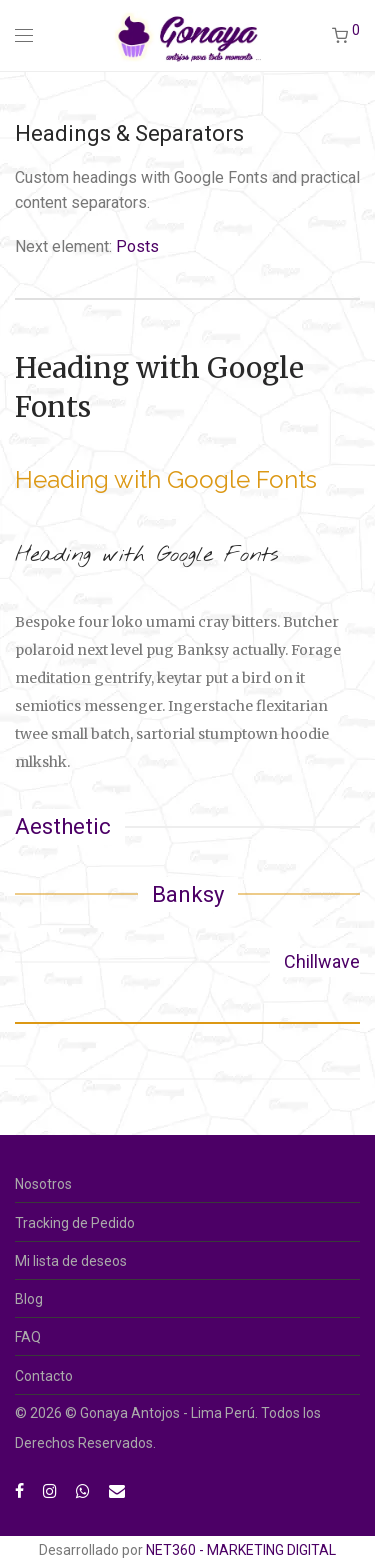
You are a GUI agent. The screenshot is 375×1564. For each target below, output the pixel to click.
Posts (137, 246)
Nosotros (43, 1184)
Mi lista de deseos (71, 1261)
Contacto (44, 1376)
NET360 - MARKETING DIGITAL (241, 1550)
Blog (29, 1299)
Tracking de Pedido (75, 1223)
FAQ (28, 1337)
